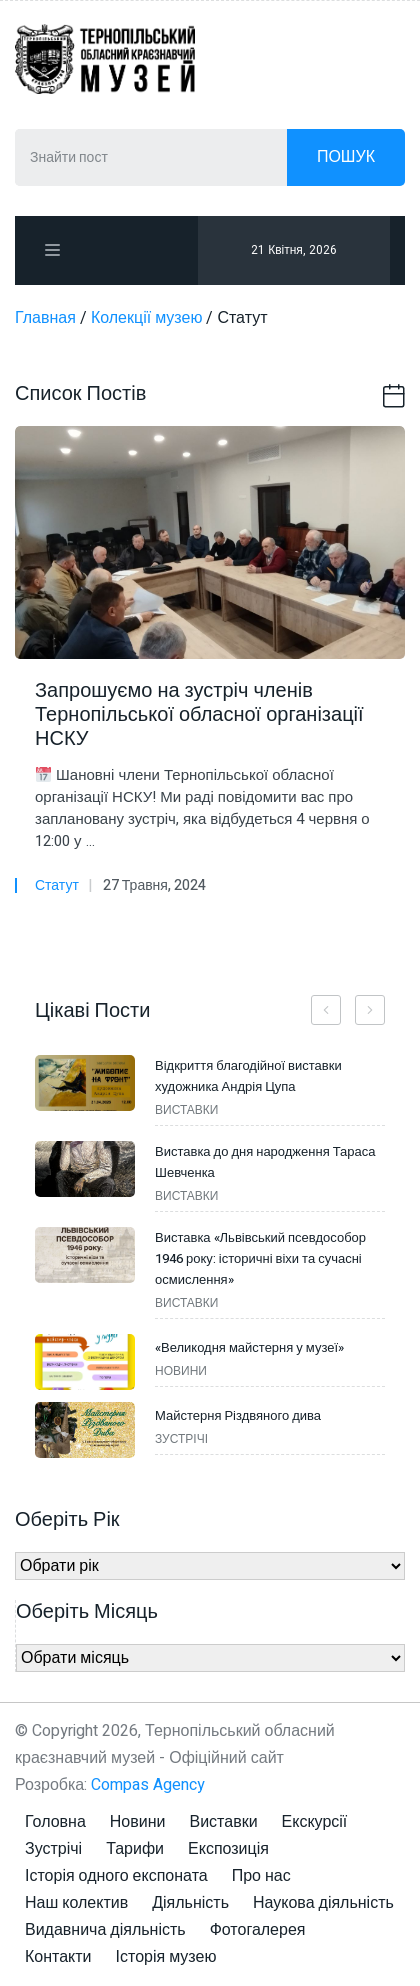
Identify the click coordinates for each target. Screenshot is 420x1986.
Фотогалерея (258, 1930)
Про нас (261, 1876)
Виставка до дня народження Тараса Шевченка (265, 1162)
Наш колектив (76, 1903)
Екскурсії (315, 1822)
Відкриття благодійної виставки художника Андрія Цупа (248, 1076)
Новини (138, 1822)
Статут (57, 885)
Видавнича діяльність (105, 1930)
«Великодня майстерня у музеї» (249, 1347)
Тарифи (135, 1849)
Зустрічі (53, 1849)
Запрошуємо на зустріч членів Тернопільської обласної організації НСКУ (199, 715)
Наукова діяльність (323, 1903)
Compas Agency (148, 1785)
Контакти (58, 1957)
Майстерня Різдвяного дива (238, 1415)
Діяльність (190, 1903)
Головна (55, 1822)
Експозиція (228, 1849)
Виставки (223, 1822)
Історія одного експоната (116, 1876)
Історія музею (166, 1957)
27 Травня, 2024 (154, 885)
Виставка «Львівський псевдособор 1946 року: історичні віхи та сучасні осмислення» (260, 1258)
